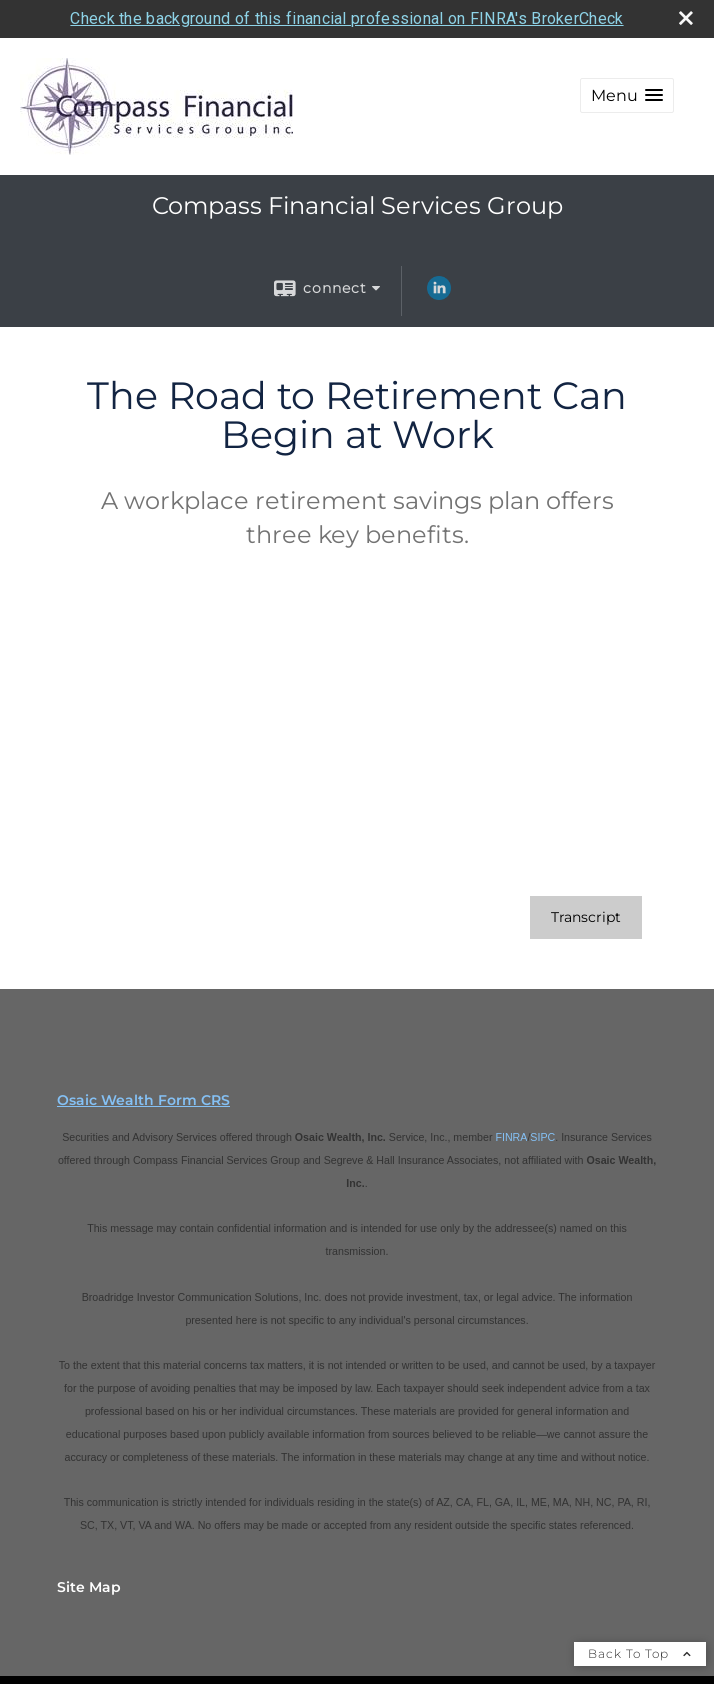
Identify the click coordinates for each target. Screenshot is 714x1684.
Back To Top (640, 1652)
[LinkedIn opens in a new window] (439, 295)
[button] (627, 95)
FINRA (511, 1136)
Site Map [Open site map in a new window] (89, 1586)
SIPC (542, 1136)
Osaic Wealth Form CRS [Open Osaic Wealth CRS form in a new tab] (143, 1099)
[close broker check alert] (686, 17)
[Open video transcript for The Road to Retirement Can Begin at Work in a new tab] (586, 916)
